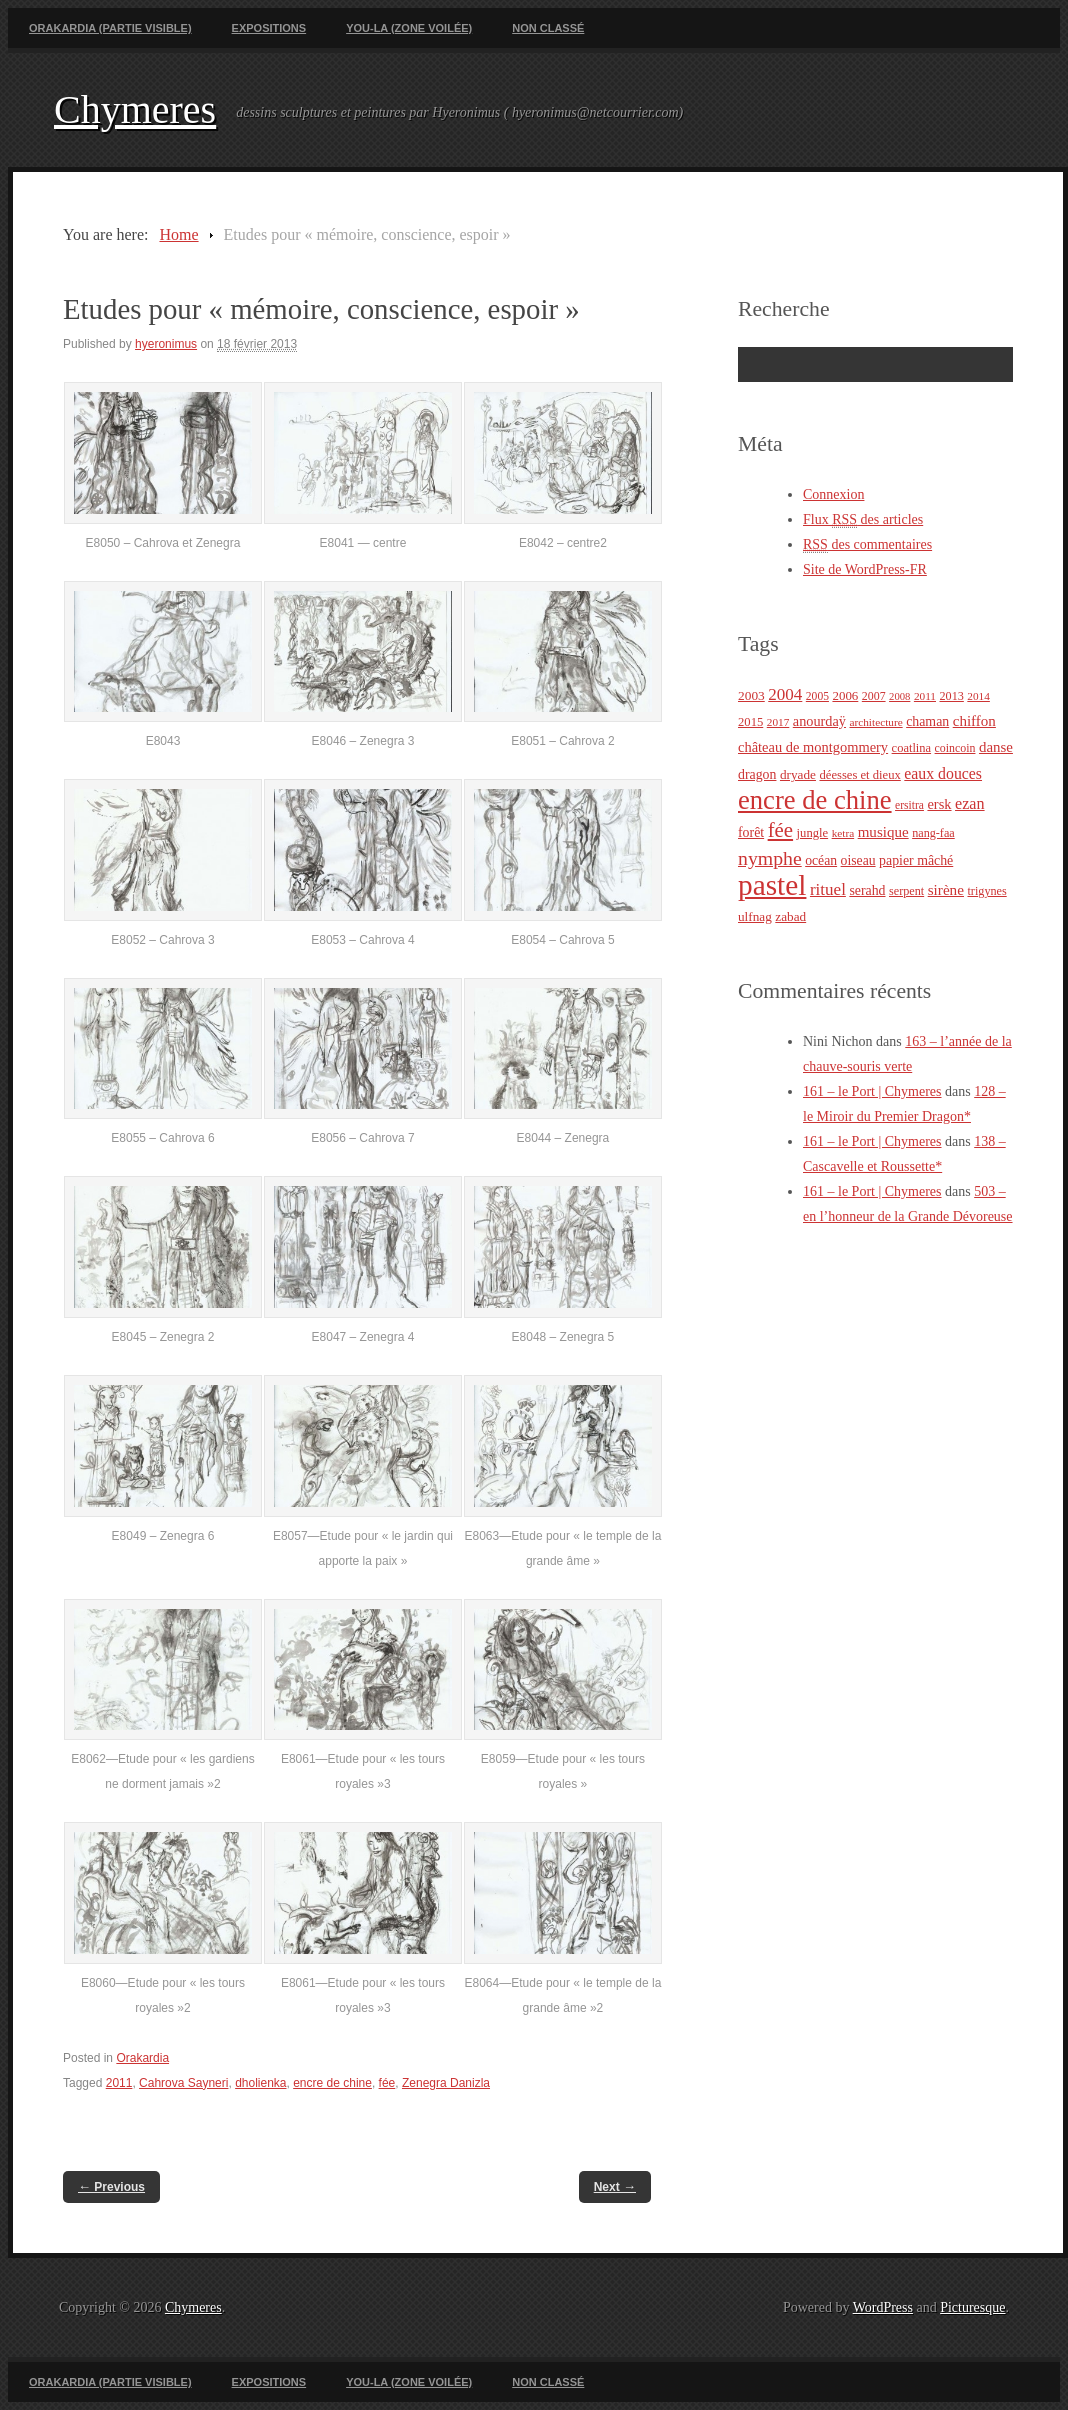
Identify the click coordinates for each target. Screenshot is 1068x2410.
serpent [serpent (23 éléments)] (906, 891)
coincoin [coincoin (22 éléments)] (955, 748)
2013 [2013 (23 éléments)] (952, 696)
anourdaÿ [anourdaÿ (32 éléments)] (819, 721)
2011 (119, 2083)
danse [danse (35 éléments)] (996, 747)
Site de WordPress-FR (865, 569)
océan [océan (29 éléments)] (821, 860)
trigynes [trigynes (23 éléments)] (986, 891)
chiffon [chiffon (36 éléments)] (974, 721)
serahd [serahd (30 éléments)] (867, 890)
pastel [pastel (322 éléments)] (772, 885)
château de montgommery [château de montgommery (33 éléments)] (813, 747)
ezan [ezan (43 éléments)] (970, 803)
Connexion (833, 494)
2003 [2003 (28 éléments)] (751, 695)
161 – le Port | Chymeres (872, 1091)
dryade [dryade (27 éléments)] (798, 774)
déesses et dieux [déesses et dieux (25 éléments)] (859, 775)
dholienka (260, 2083)
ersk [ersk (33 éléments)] (939, 804)
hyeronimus (166, 344)
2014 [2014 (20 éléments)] (978, 696)
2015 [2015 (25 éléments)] (750, 722)
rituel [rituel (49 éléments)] (828, 889)
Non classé (548, 28)
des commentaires (867, 545)
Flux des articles (863, 520)
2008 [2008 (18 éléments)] (899, 696)
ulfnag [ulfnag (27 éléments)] (755, 916)
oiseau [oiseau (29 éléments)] (858, 860)
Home (178, 234)
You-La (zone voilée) (409, 28)
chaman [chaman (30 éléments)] (927, 721)
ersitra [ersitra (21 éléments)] (909, 805)
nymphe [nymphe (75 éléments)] (770, 858)
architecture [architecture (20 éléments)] (875, 722)
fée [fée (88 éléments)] (780, 830)
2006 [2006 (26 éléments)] (845, 695)
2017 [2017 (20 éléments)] (778, 722)
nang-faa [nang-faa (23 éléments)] (933, 833)
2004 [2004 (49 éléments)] (785, 694)
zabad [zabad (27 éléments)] (790, 916)
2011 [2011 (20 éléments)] (925, 696)
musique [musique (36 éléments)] (883, 832)
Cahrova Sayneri (183, 2083)
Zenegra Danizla (446, 2083)
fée (387, 2083)
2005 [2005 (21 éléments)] (817, 696)
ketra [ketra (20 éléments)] (843, 833)
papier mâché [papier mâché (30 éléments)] (916, 860)
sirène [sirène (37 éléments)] (946, 889)
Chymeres (135, 109)
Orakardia (142, 2058)
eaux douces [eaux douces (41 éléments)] (943, 773)
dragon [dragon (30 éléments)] (757, 774)
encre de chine (332, 2083)
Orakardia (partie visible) (110, 28)
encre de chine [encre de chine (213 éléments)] (815, 800)
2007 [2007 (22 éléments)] (874, 696)
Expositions (269, 28)
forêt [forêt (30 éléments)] (751, 832)
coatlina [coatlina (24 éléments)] (911, 748)
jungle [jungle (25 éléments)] (813, 833)
